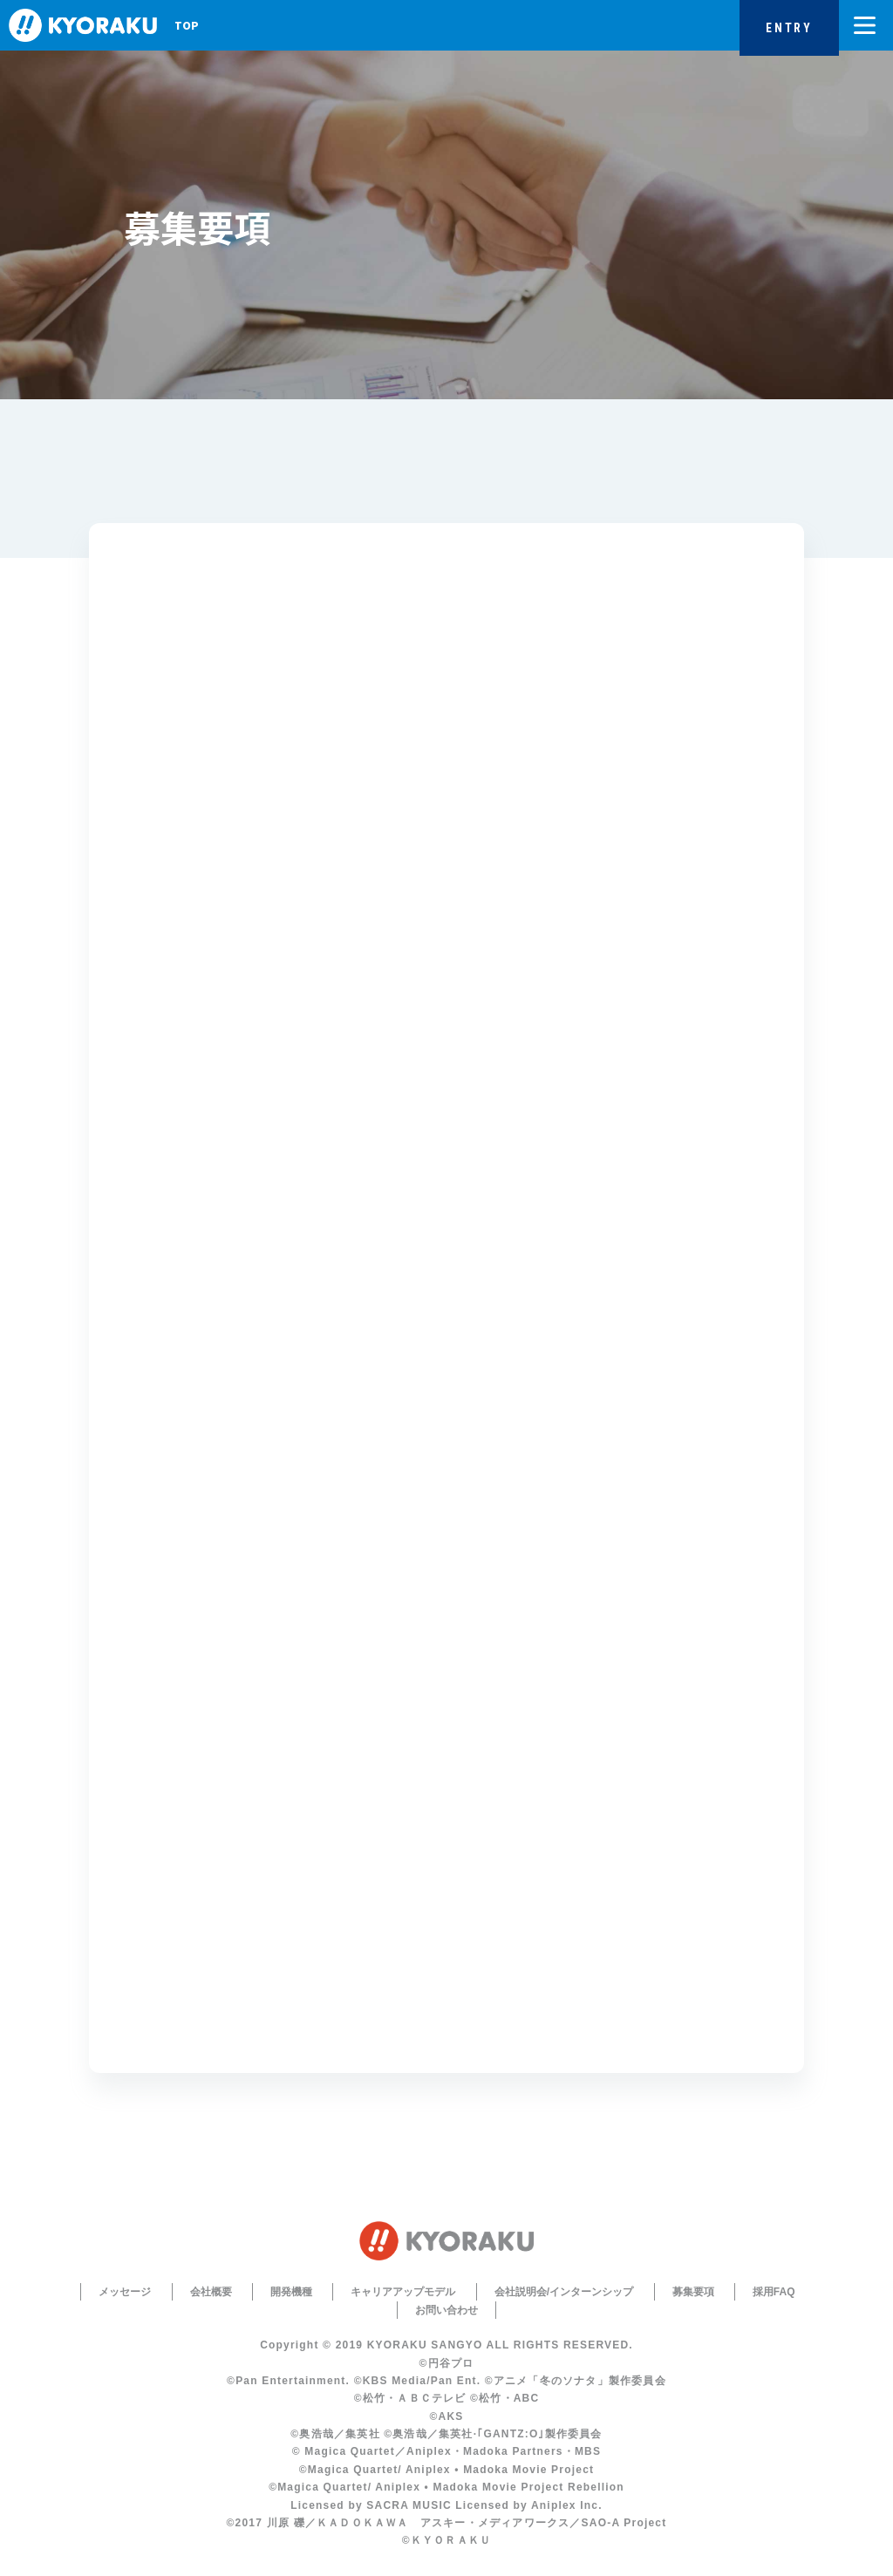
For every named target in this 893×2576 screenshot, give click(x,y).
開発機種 (291, 2292)
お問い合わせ (446, 2310)
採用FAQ (774, 2292)
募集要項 (693, 2292)
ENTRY (789, 28)
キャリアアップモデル (403, 2292)
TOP (186, 25)
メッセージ (125, 2292)
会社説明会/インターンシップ (563, 2292)
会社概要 (211, 2292)
